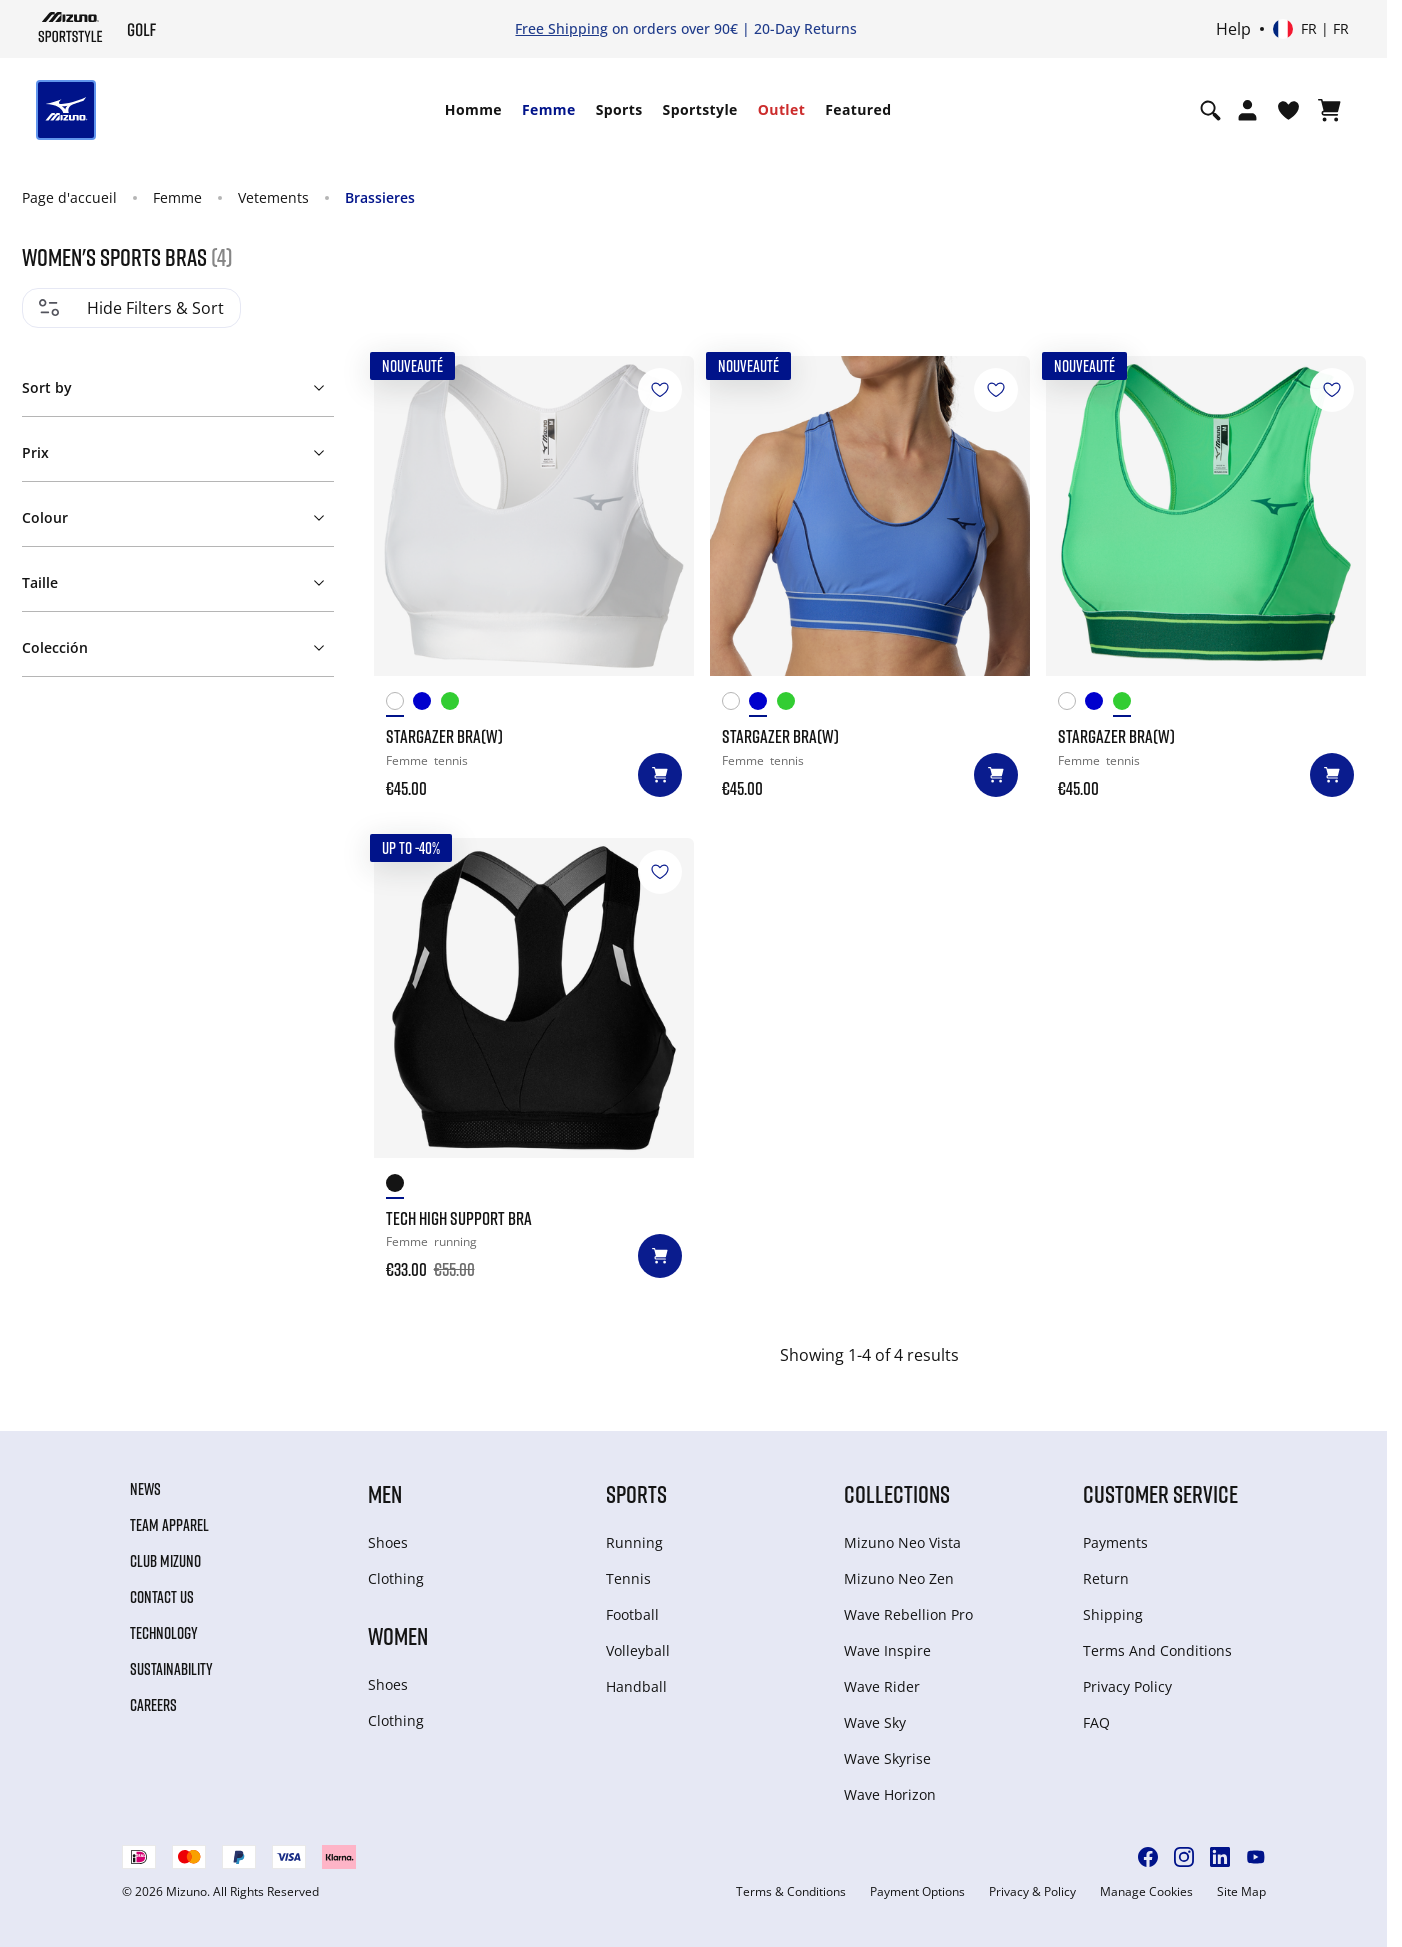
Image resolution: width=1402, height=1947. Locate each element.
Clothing (396, 1578)
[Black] (400, 1186)
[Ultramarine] (427, 704)
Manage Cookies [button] (1146, 1892)
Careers (153, 1705)
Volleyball (638, 1650)
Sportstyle (700, 109)
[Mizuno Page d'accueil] (70, 27)
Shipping (1113, 1614)
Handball (636, 1686)
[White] (400, 704)
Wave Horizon (890, 1794)
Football (632, 1614)
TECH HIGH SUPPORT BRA (459, 1218)
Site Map (1241, 1892)
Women (398, 1635)
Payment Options (917, 1892)
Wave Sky (875, 1722)
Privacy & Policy (1032, 1892)
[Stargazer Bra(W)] (534, 516)
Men (385, 1493)
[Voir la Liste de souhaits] (1288, 110)
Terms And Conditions (1157, 1650)
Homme (473, 109)
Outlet (781, 109)
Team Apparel (169, 1525)
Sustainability (171, 1669)
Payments (1115, 1542)
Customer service (1160, 1493)
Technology (164, 1633)
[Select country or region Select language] (1311, 29)
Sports (619, 109)
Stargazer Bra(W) (444, 736)
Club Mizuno (165, 1561)
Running (634, 1542)
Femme (549, 109)
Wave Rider (882, 1686)
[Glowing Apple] (455, 704)
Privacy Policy (1127, 1686)
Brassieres (380, 197)
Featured (858, 109)
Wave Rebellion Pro (908, 1614)
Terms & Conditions (791, 1892)
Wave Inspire (887, 1650)
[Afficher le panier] (1329, 110)
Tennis (628, 1578)
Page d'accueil (69, 197)
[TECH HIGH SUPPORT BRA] (534, 998)
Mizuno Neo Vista (902, 1542)
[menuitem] (473, 110)
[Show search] (1210, 110)
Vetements (273, 197)
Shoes (388, 1542)
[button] (176, 384)
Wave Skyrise (887, 1758)
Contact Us (162, 1597)
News (145, 1489)
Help (1233, 29)
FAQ (1096, 1722)
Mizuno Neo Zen (899, 1578)
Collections (897, 1493)
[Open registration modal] (1247, 110)
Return (1106, 1578)
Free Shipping (561, 28)
